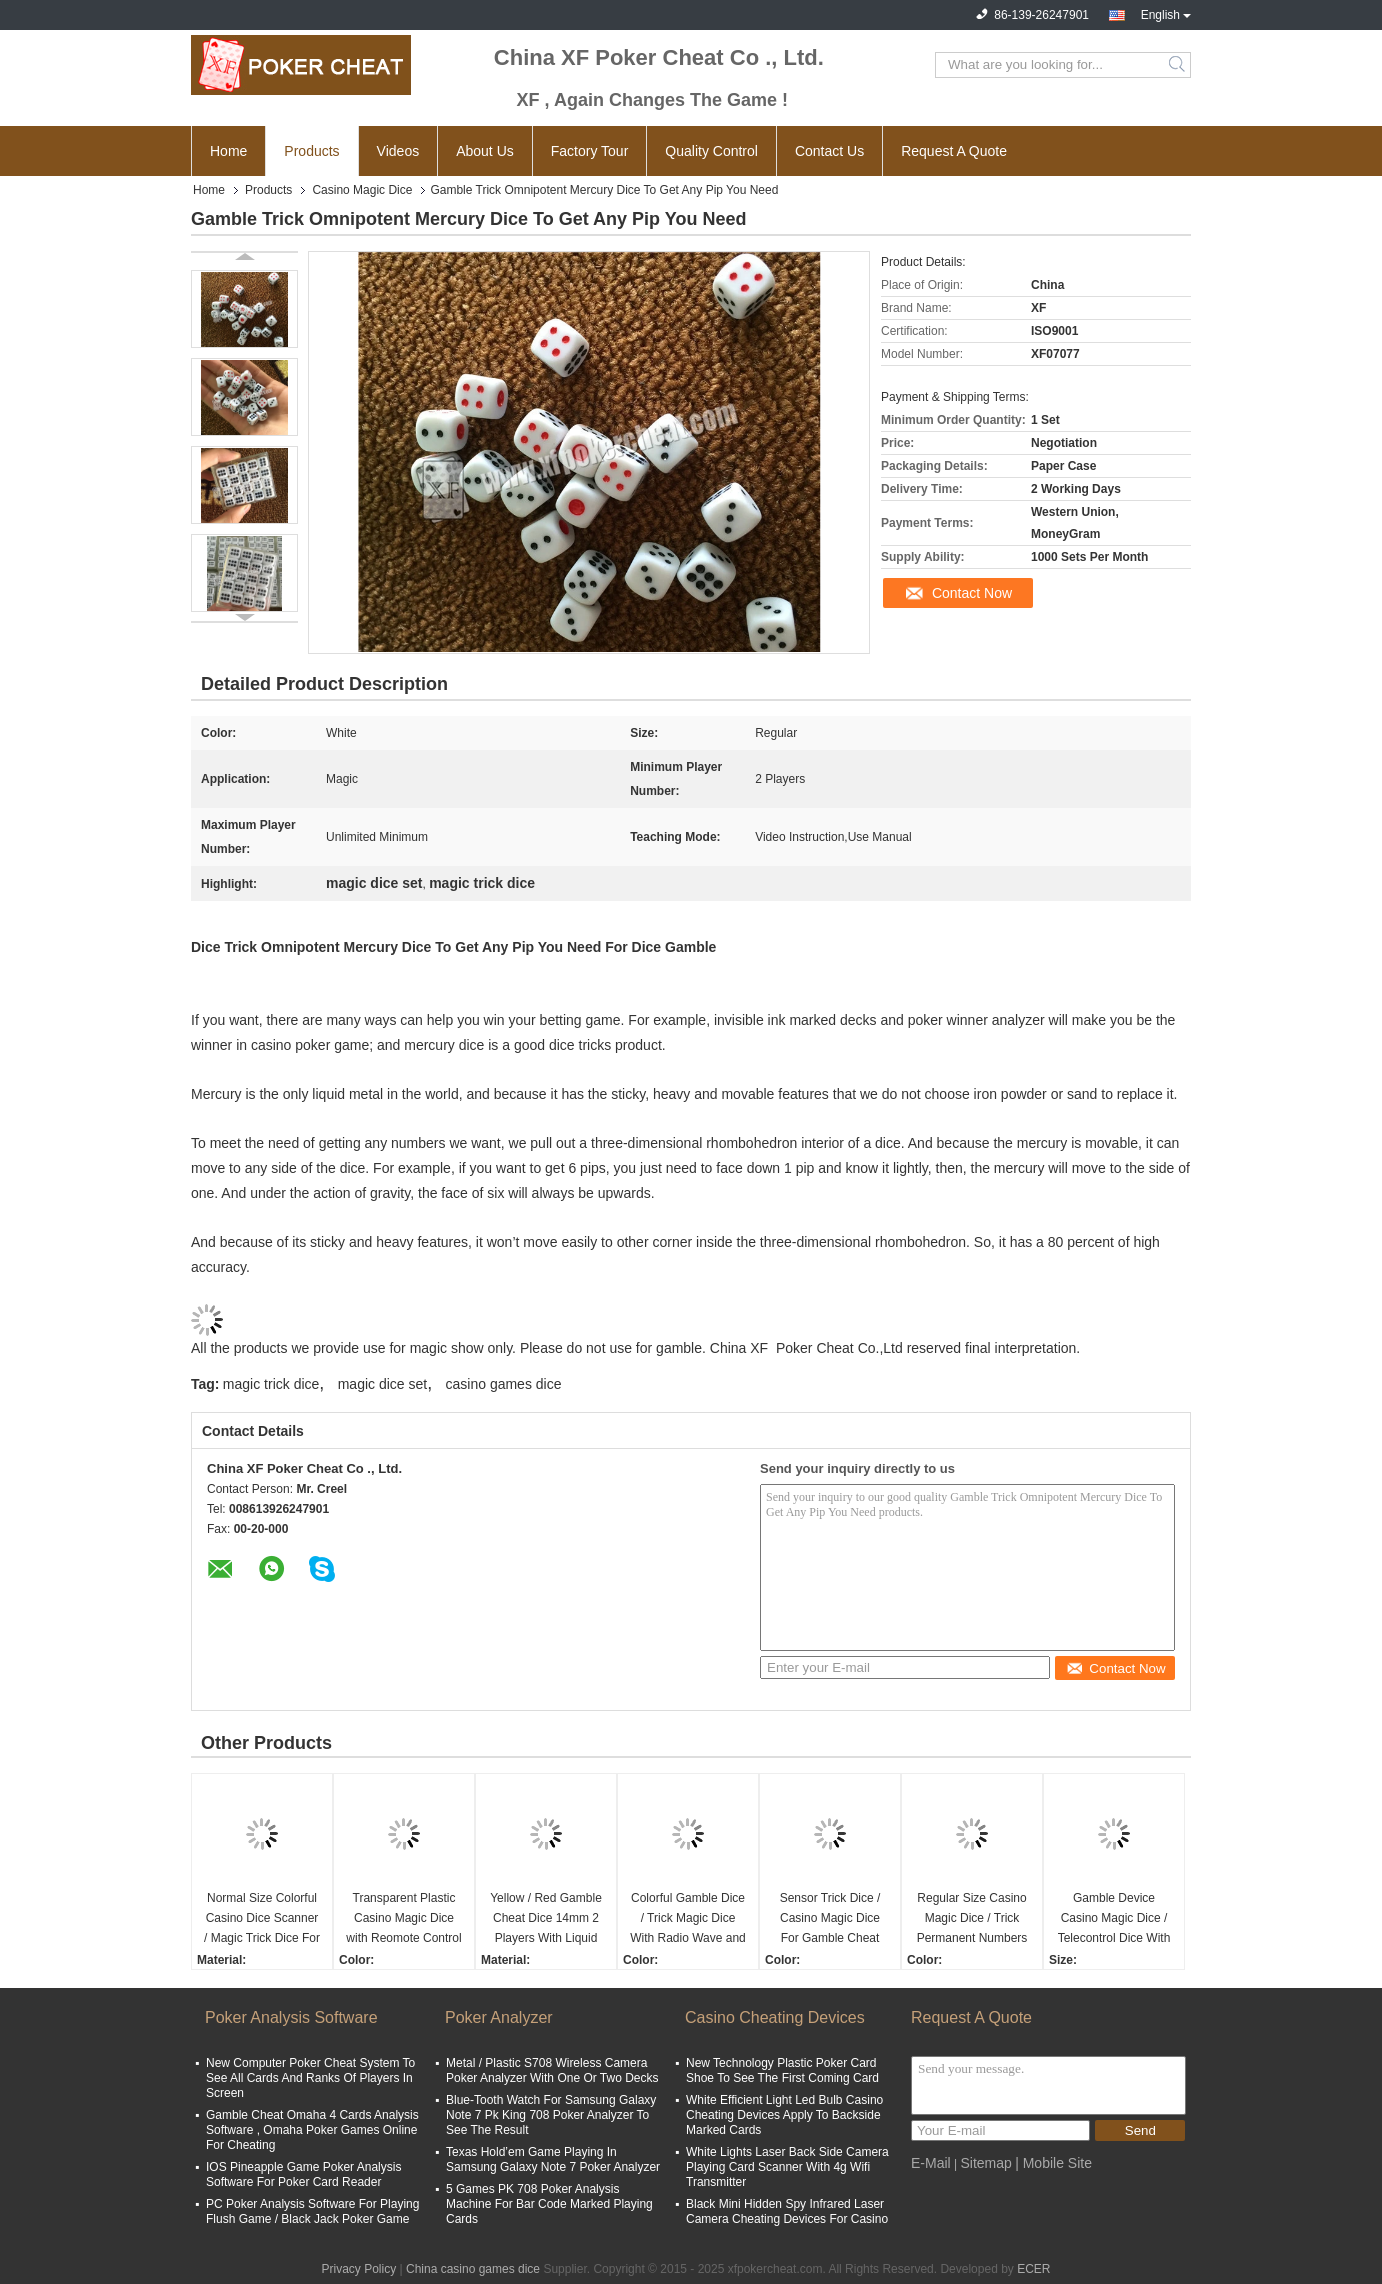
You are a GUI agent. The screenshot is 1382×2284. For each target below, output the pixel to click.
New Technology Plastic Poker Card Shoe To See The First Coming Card (782, 2070)
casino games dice (504, 1384)
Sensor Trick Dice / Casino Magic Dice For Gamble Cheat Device (830, 1919)
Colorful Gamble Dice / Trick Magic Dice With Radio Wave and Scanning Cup (688, 1919)
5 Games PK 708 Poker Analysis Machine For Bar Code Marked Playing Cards (549, 2204)
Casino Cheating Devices (775, 2017)
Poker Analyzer (499, 2017)
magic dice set (382, 1384)
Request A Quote (954, 151)
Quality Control (711, 151)
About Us (485, 151)
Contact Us (829, 151)
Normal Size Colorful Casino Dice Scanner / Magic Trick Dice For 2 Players (262, 1919)
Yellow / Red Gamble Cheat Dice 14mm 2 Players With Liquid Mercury (546, 1919)
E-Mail (931, 2163)
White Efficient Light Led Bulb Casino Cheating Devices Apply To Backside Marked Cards (784, 2115)
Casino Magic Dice (362, 190)
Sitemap (985, 2163)
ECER (1033, 2269)
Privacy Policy (358, 2269)
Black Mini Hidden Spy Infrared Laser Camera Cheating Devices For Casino (787, 2211)
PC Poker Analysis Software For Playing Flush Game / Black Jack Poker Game (312, 2211)
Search (1178, 65)
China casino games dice (473, 2269)
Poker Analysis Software (291, 2017)
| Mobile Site (1053, 2163)
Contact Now (972, 593)
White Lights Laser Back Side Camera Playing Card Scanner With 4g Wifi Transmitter (787, 2167)
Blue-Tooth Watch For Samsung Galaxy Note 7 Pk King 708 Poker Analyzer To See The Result (551, 2115)
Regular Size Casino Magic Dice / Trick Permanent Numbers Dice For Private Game (972, 1919)
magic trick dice (271, 1384)
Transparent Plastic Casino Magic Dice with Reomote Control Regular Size (403, 1919)
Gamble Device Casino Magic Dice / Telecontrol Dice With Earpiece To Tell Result (1114, 1919)
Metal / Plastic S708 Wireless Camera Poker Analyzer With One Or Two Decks (552, 2070)
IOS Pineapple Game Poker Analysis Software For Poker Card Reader (303, 2174)
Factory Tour (590, 151)
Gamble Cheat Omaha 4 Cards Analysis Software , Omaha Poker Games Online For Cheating (312, 2130)
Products (311, 151)
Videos (398, 151)
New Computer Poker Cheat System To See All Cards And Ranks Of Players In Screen (310, 2078)
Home (228, 151)
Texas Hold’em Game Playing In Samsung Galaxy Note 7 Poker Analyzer (553, 2159)
